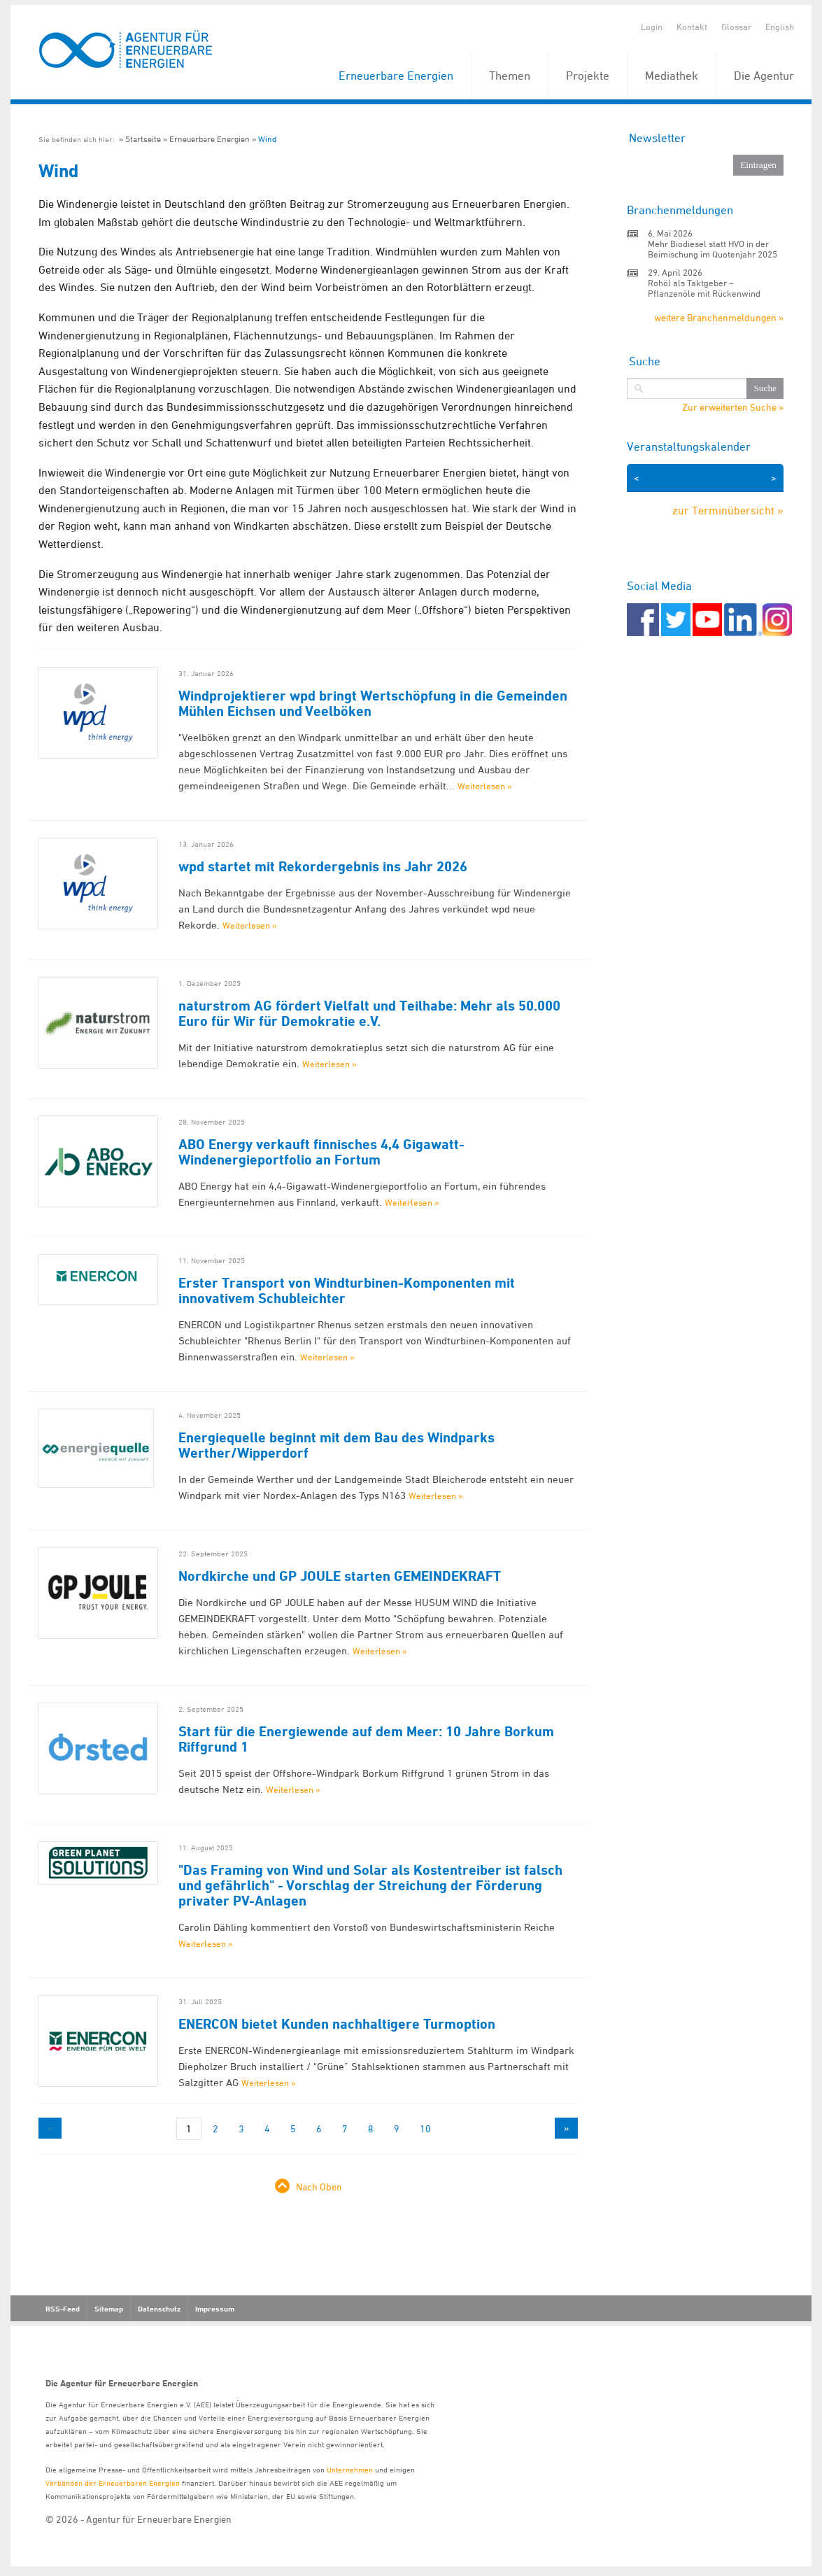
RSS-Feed (62, 2309)
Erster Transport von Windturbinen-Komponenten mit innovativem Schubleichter (346, 1290)
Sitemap (108, 2309)
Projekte (587, 76)
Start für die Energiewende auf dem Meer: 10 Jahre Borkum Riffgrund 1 (366, 1739)
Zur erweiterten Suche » (733, 407)
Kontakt (691, 26)
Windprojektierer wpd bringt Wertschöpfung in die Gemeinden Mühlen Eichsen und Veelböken (372, 703)
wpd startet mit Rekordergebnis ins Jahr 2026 (322, 866)
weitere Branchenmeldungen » (719, 317)
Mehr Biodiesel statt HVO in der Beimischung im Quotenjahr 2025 (712, 249)
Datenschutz (159, 2309)
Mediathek (671, 76)
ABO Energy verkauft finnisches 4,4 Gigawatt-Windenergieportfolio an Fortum (321, 1152)
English (779, 26)
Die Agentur (764, 76)
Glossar (736, 26)
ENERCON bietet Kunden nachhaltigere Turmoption (336, 2023)
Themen (509, 76)
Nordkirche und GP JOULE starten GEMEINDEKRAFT (339, 1576)
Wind (267, 139)
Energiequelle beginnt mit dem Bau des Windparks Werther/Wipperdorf (336, 1445)
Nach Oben (319, 2187)
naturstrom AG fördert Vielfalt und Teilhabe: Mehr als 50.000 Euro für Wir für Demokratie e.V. (369, 1013)
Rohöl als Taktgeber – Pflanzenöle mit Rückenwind (704, 288)
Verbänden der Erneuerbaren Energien (112, 2482)
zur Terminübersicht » (728, 510)
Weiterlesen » (485, 785)
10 (425, 2128)
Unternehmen (350, 2469)
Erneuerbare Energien (396, 76)
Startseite (143, 139)
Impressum (214, 2309)
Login (651, 26)
